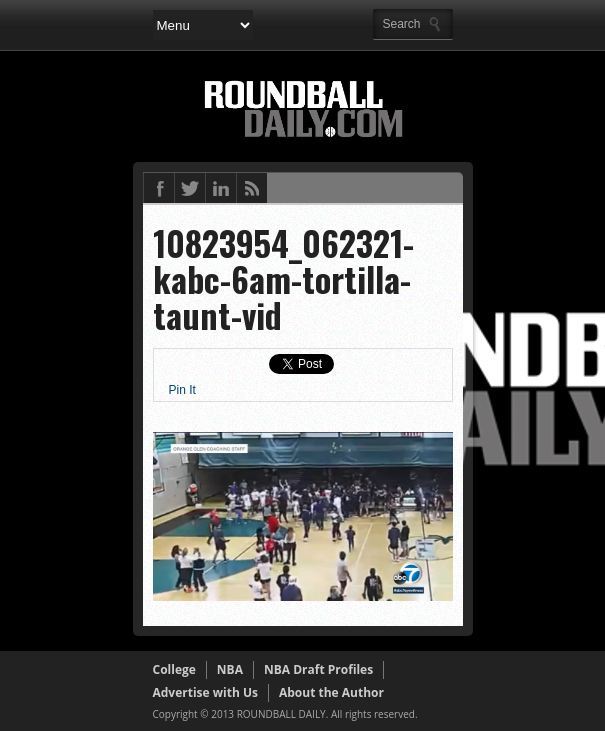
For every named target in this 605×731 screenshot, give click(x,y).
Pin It (182, 390)
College (174, 669)
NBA (230, 669)
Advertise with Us (205, 692)
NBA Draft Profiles (318, 669)
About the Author (331, 692)
